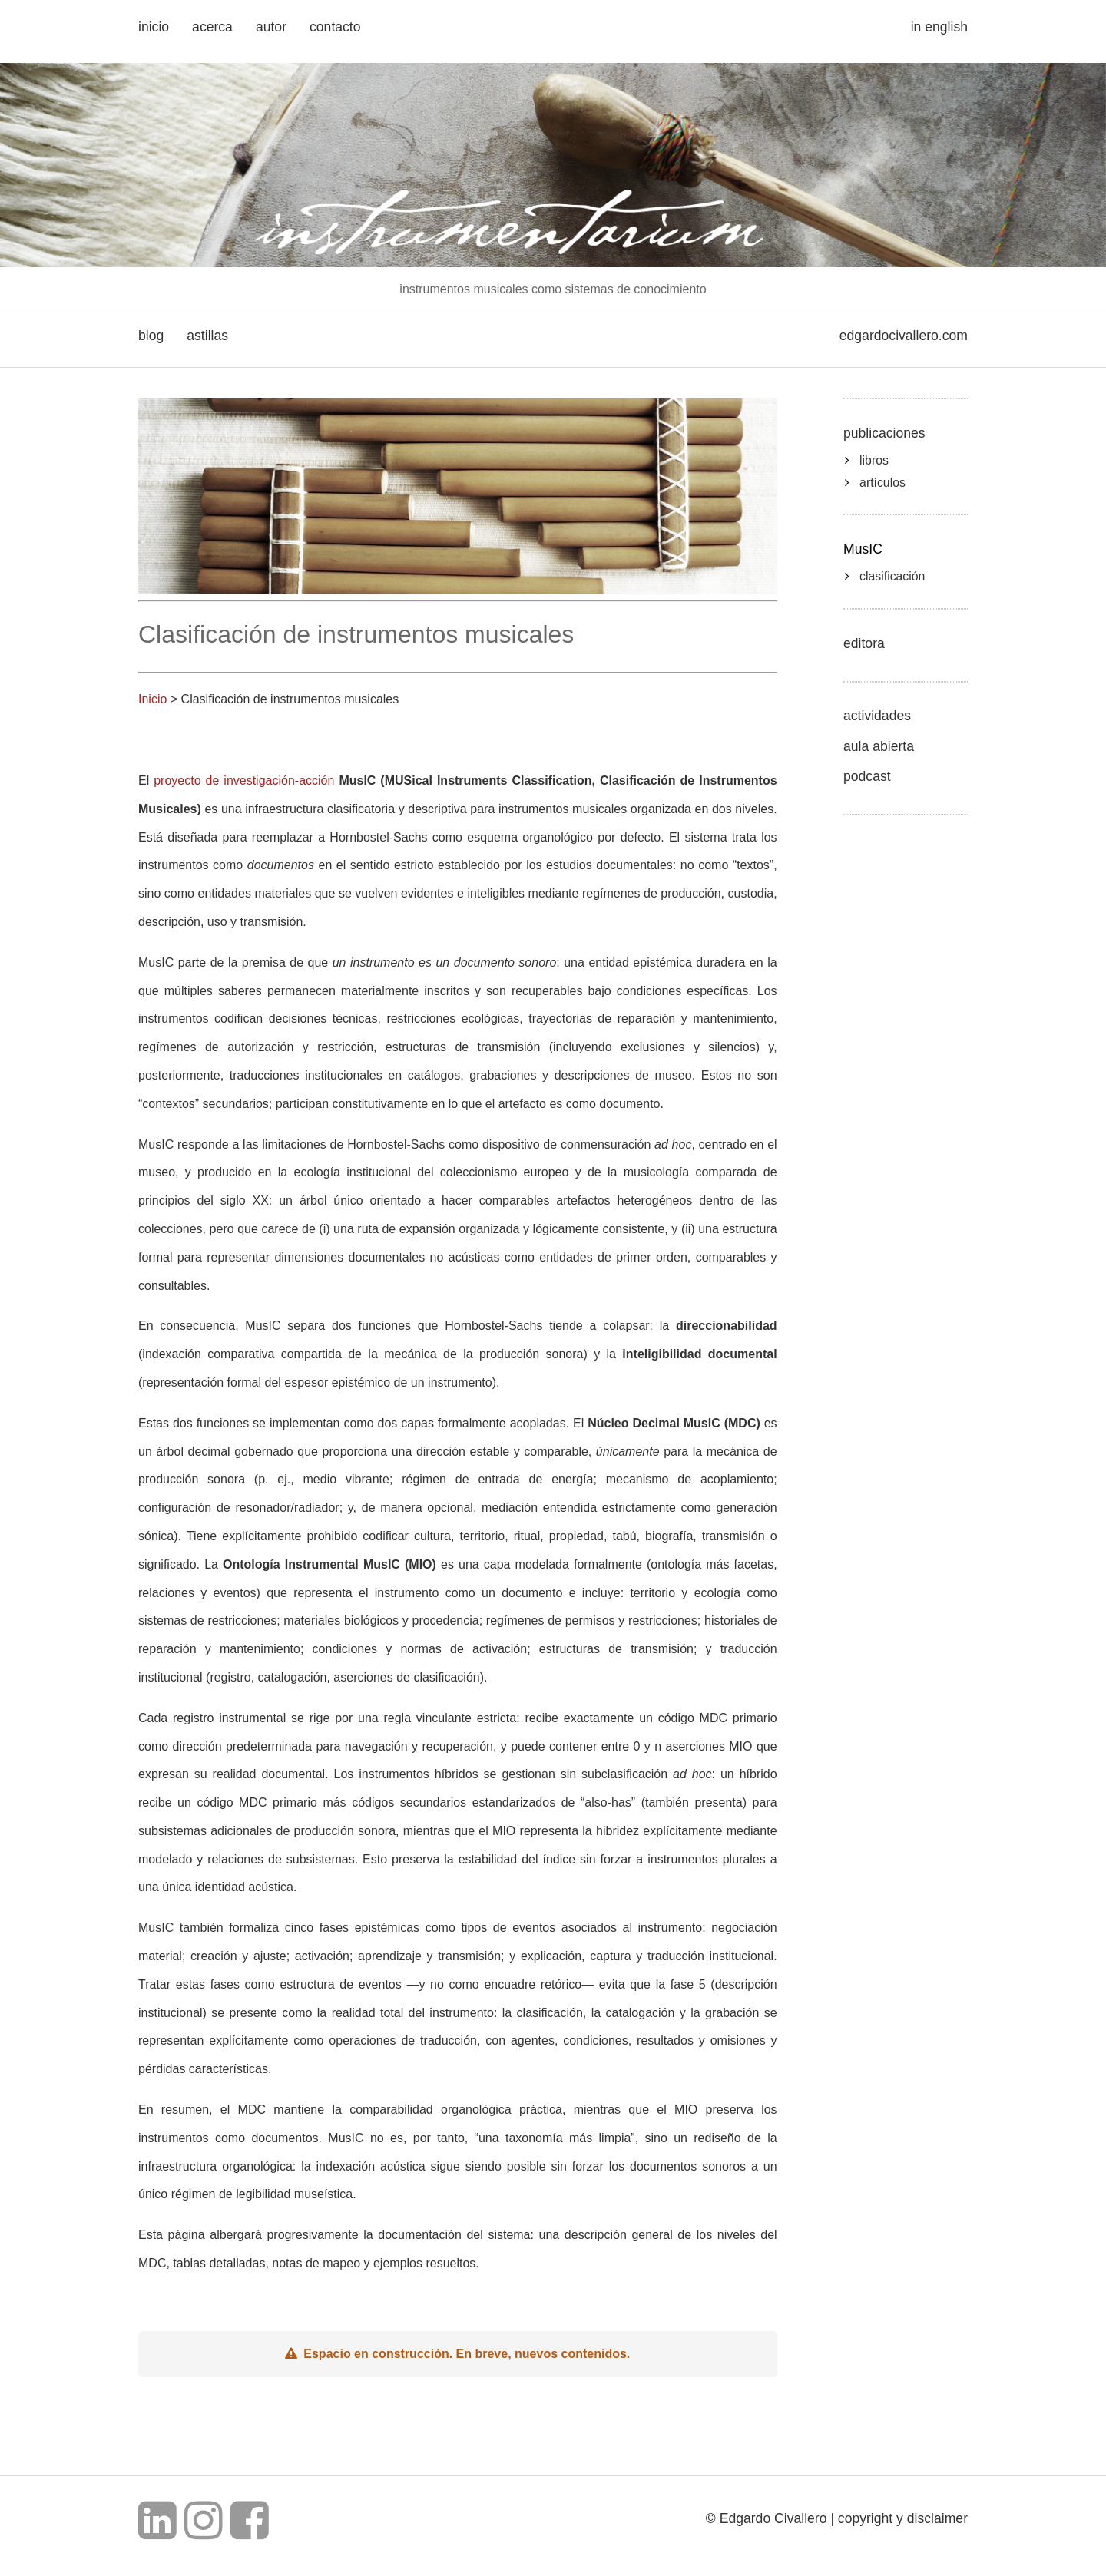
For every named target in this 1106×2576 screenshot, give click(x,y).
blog (151, 335)
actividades (877, 715)
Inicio (152, 699)
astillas (207, 335)
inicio (153, 27)
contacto (335, 27)
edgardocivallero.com (903, 335)
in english (939, 27)
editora (864, 643)
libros (874, 460)
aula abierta (878, 746)
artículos (882, 482)
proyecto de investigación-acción (244, 780)
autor (271, 27)
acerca (212, 27)
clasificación (892, 576)
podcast (867, 776)
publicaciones (884, 433)
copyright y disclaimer (903, 2518)
